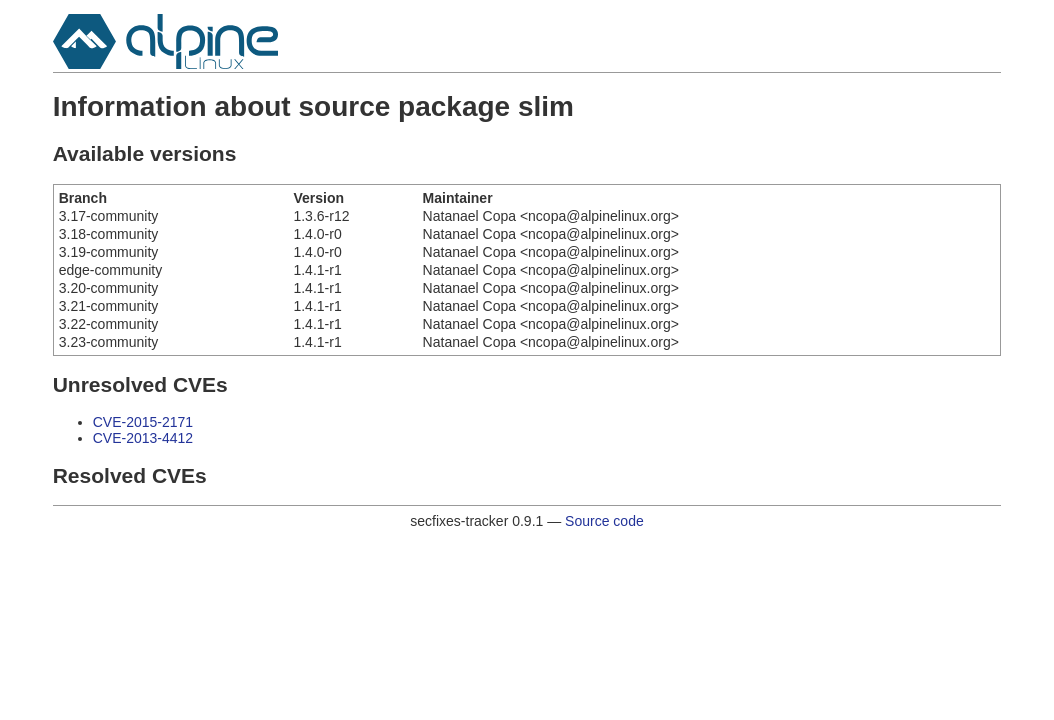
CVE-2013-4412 (143, 438)
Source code (604, 521)
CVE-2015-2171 (143, 422)
